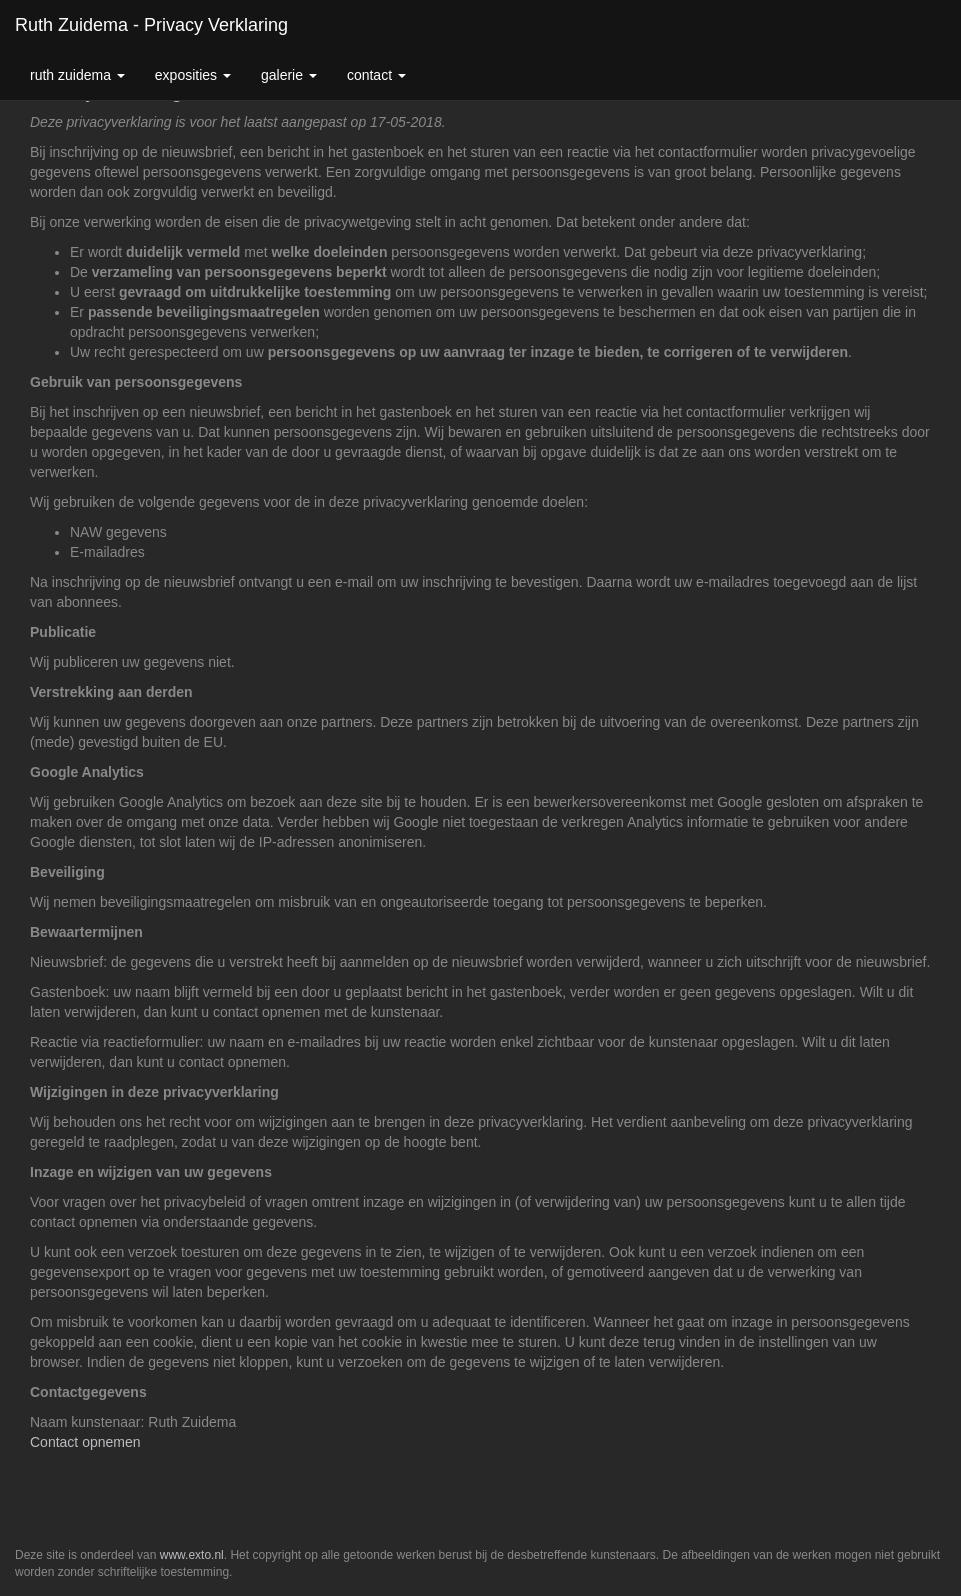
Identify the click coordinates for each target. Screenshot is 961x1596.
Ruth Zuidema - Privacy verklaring (151, 25)
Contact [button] (376, 75)
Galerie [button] (289, 75)
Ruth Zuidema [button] (77, 75)
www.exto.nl (192, 1555)
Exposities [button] (193, 75)
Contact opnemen (85, 1442)
